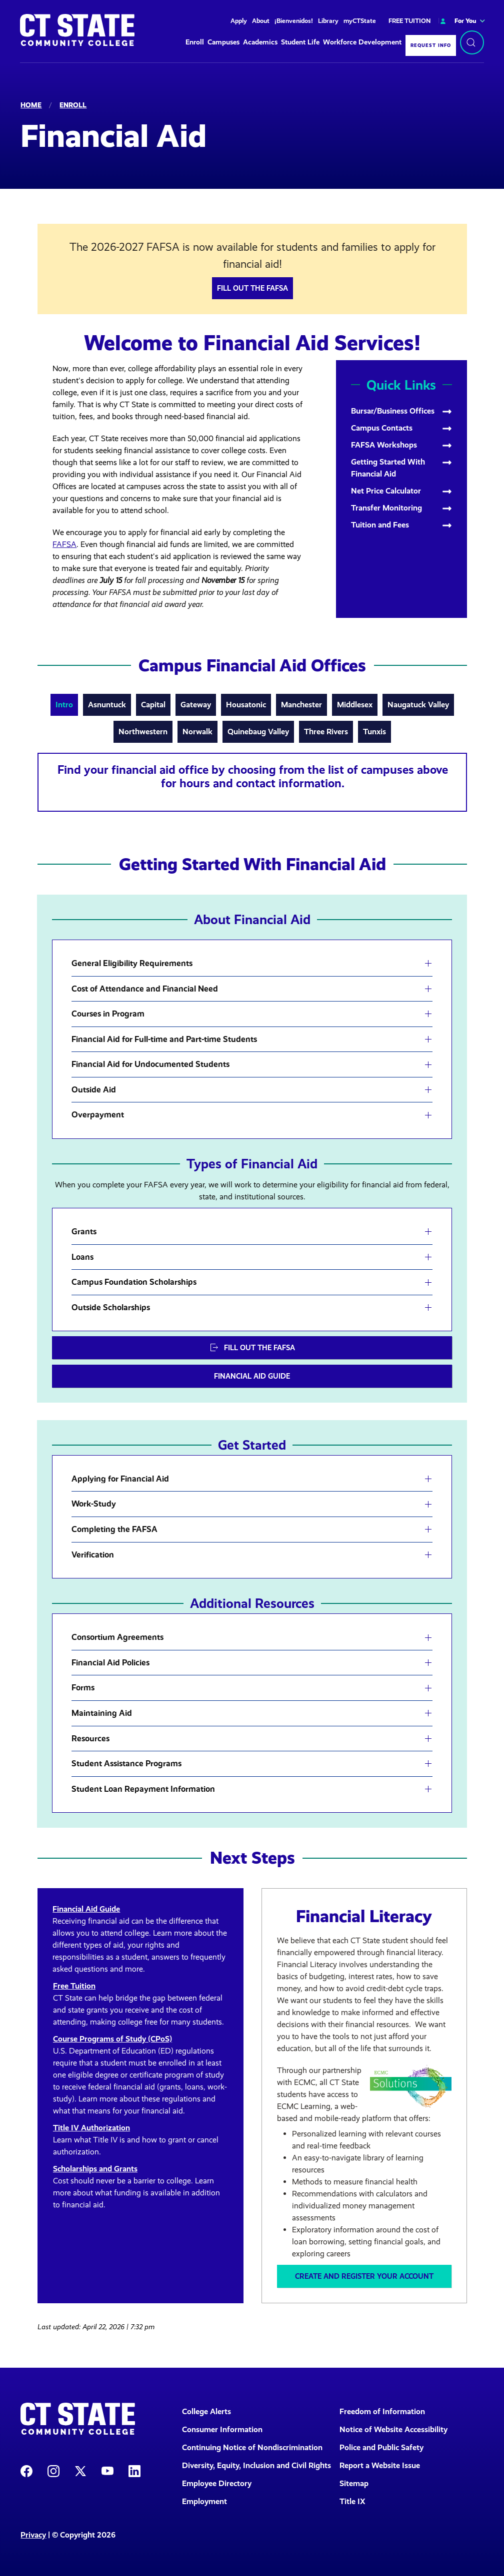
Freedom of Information (382, 2411)
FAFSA (64, 544)
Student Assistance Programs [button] (127, 1763)
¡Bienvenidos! (293, 20)
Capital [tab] (153, 704)
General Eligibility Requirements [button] (132, 963)
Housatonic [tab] (246, 704)
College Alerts (206, 2411)
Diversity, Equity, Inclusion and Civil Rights (254, 2465)
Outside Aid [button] (94, 1089)
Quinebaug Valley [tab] (258, 731)
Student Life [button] (300, 42)
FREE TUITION (409, 20)
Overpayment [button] (98, 1114)
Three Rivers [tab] (326, 731)
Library (328, 20)
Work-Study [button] (94, 1504)
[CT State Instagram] (54, 2470)
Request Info (430, 45)
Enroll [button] (195, 42)
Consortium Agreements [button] (118, 1637)
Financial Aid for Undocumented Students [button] (151, 1064)
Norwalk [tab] (197, 731)
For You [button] (457, 20)
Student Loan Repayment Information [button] (143, 1789)
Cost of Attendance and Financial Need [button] (145, 989)
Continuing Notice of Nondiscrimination (252, 2447)
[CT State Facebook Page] (26, 2470)
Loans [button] (83, 1257)
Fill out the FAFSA (252, 288)
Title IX (353, 2501)
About (261, 20)
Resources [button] (91, 1738)
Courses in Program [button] (108, 1014)
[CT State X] (80, 2470)
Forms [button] (83, 1687)
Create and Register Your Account (364, 2276)
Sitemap (354, 2483)
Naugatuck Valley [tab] (418, 704)
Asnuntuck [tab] (107, 704)
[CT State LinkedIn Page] (134, 2470)
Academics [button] (260, 42)
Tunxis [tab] (374, 731)
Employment (204, 2501)
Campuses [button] (224, 42)
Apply (238, 20)
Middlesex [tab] (354, 704)
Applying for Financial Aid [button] (120, 1479)
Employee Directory (217, 2483)
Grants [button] (84, 1231)
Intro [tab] (64, 704)
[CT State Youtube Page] (108, 2470)
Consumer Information (222, 2429)
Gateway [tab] (195, 704)
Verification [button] (93, 1554)
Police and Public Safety (382, 2447)
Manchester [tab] (301, 704)
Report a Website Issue (380, 2465)
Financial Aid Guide (252, 1376)
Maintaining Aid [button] (102, 1713)
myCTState (360, 20)
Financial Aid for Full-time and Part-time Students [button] (164, 1039)
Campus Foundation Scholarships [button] (134, 1282)
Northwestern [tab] (143, 731)
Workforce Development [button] (362, 42)
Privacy (33, 2535)
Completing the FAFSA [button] (115, 1529)
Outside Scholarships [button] (111, 1307)
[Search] (472, 42)
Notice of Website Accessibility (394, 2429)
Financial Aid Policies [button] (111, 1662)
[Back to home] (77, 30)
